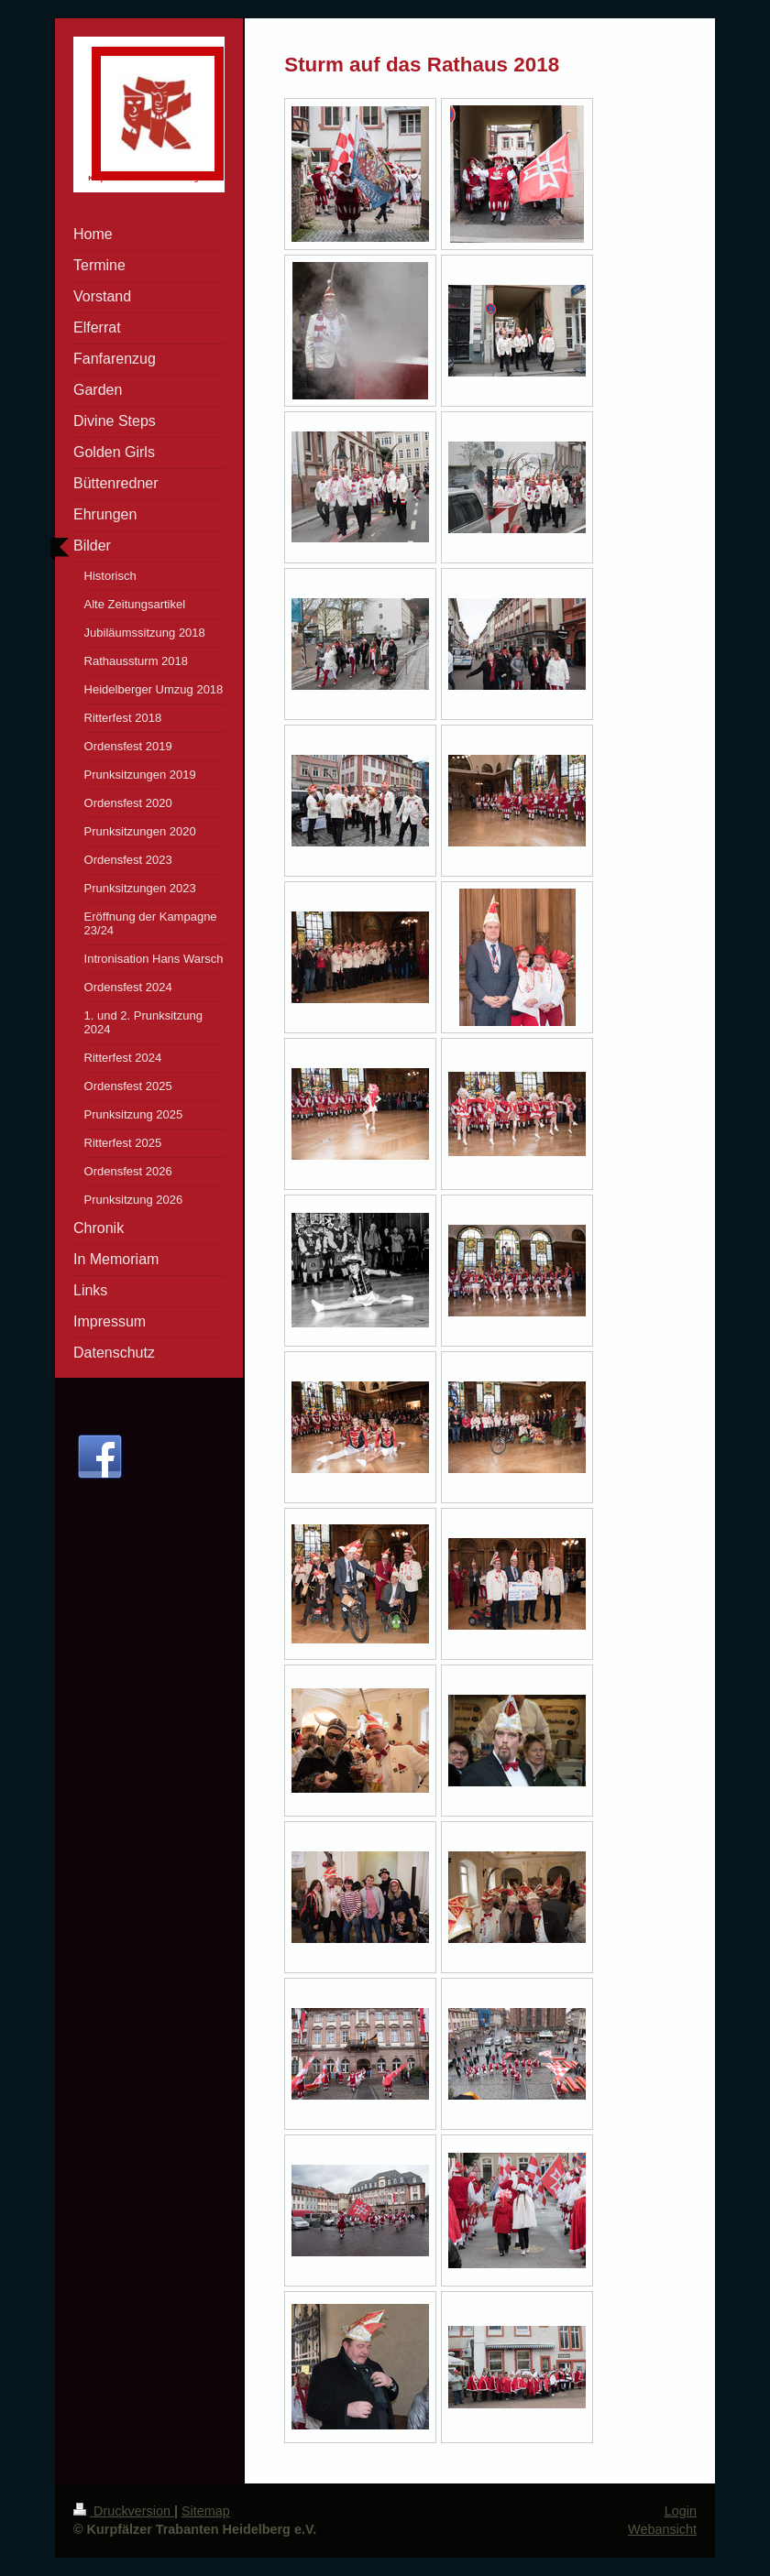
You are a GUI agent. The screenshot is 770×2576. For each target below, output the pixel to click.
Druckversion (123, 2511)
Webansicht (662, 2529)
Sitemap (206, 2511)
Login (681, 2511)
